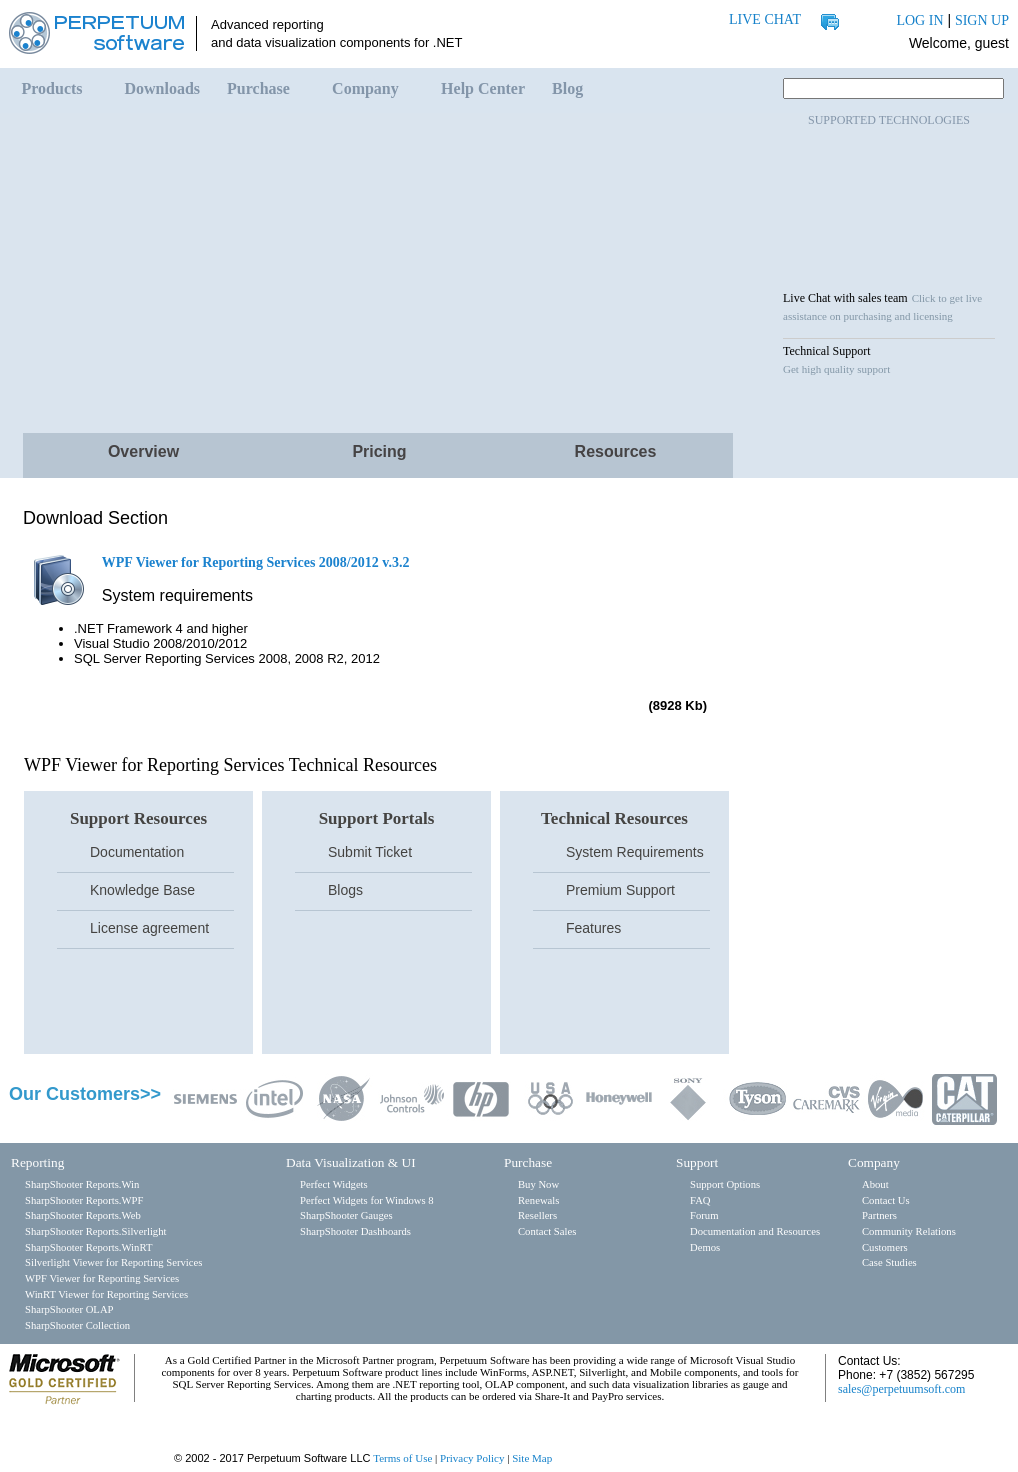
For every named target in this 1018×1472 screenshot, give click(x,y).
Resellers (537, 1215)
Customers (885, 1247)
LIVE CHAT (765, 19)
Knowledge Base (142, 890)
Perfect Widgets (334, 1184)
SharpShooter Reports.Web (83, 1215)
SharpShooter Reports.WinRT (88, 1247)
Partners (879, 1215)
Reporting (37, 1162)
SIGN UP (982, 20)
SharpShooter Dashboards (355, 1231)
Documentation (137, 852)
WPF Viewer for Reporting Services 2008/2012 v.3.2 (256, 562)
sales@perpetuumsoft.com (901, 1389)
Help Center (483, 88)
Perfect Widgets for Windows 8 (367, 1200)
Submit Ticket (370, 852)
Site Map (532, 1458)
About (875, 1184)
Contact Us (886, 1200)
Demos (705, 1247)
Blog (567, 88)
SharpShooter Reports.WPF (84, 1200)
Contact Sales (547, 1231)
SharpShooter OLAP (69, 1309)
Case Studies (889, 1262)
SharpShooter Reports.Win (82, 1184)
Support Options (725, 1184)
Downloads (163, 88)
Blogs (345, 890)
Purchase (258, 88)
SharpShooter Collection (77, 1325)
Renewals (538, 1200)
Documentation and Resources (755, 1231)
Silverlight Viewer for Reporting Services (113, 1262)
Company (365, 88)
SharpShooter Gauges (346, 1215)
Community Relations (909, 1231)
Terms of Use (402, 1458)
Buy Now (538, 1184)
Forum (704, 1215)
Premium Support (620, 890)
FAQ (700, 1200)
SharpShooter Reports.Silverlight (95, 1231)
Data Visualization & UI (351, 1162)
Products (52, 88)
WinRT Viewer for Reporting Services (106, 1294)
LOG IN (919, 20)
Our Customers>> (85, 1094)
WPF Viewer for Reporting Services (102, 1278)
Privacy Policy (472, 1458)
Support (697, 1162)
